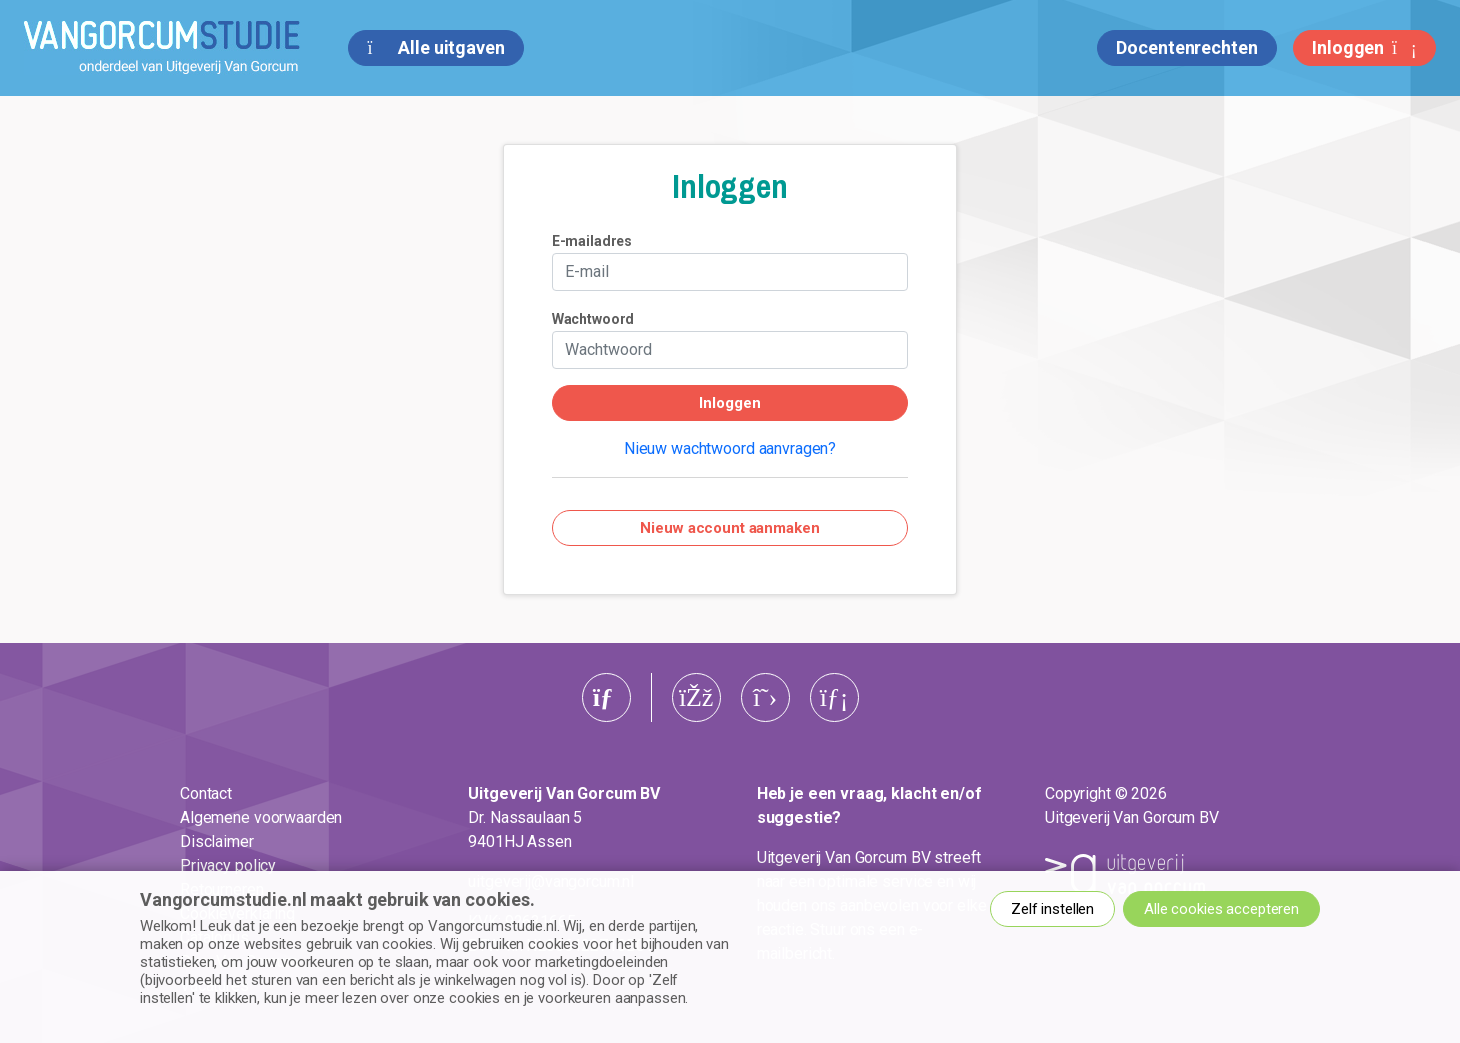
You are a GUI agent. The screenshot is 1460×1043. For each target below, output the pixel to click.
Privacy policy (228, 865)
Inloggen (1364, 47)
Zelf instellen (1052, 909)
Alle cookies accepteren (1221, 909)
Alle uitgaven (435, 47)
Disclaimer (217, 841)
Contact (206, 793)
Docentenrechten (1186, 47)
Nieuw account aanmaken (729, 528)
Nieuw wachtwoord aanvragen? (730, 448)
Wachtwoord (593, 319)
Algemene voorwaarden (261, 817)
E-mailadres (592, 241)
